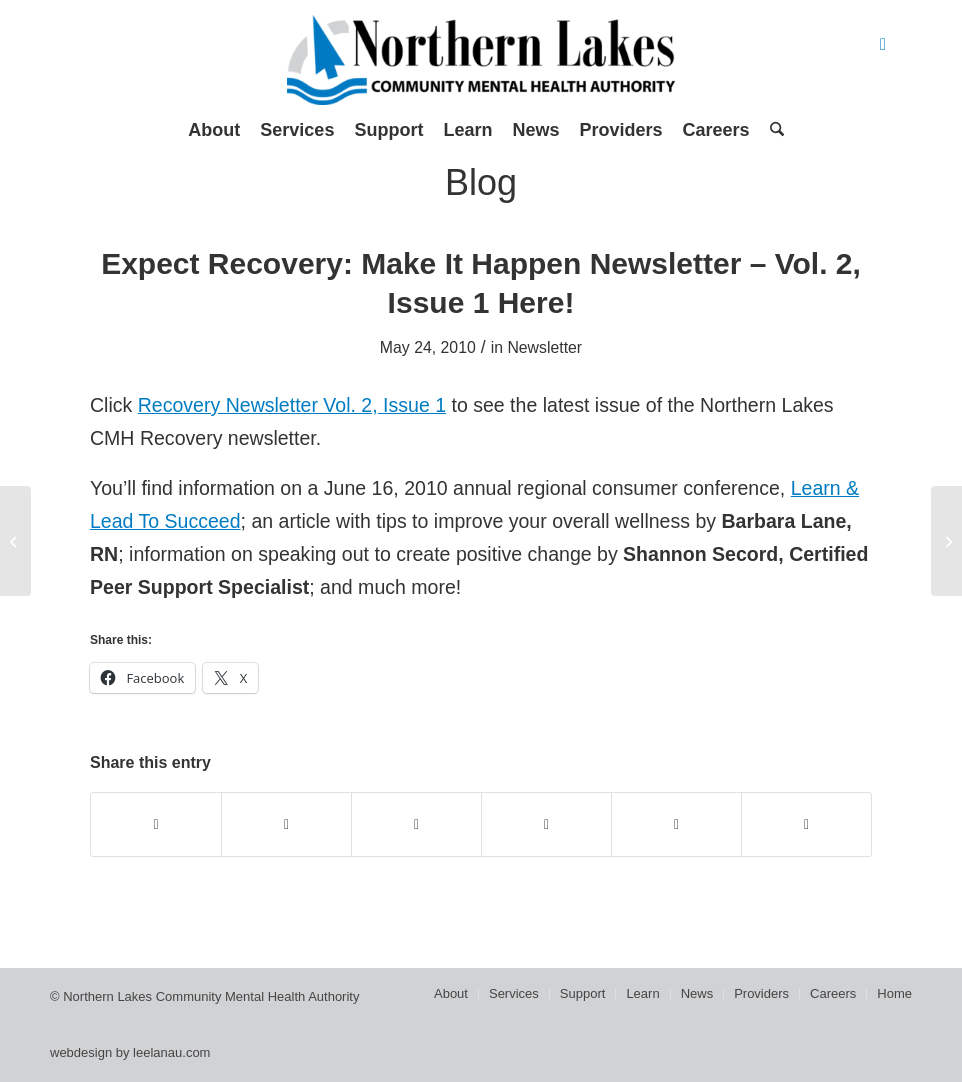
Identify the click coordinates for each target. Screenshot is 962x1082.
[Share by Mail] (806, 824)
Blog (481, 182)
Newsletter (544, 347)
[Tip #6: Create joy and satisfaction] (946, 541)
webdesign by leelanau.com (130, 1052)
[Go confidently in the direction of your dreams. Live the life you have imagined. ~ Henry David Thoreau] (15, 541)
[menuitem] (214, 130)
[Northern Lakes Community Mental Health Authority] (481, 60)
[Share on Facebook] (156, 824)
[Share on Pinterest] (546, 824)
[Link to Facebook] (883, 45)
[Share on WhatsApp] (416, 824)
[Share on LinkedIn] (676, 824)
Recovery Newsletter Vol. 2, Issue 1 (292, 405)
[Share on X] (286, 824)
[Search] (772, 130)
